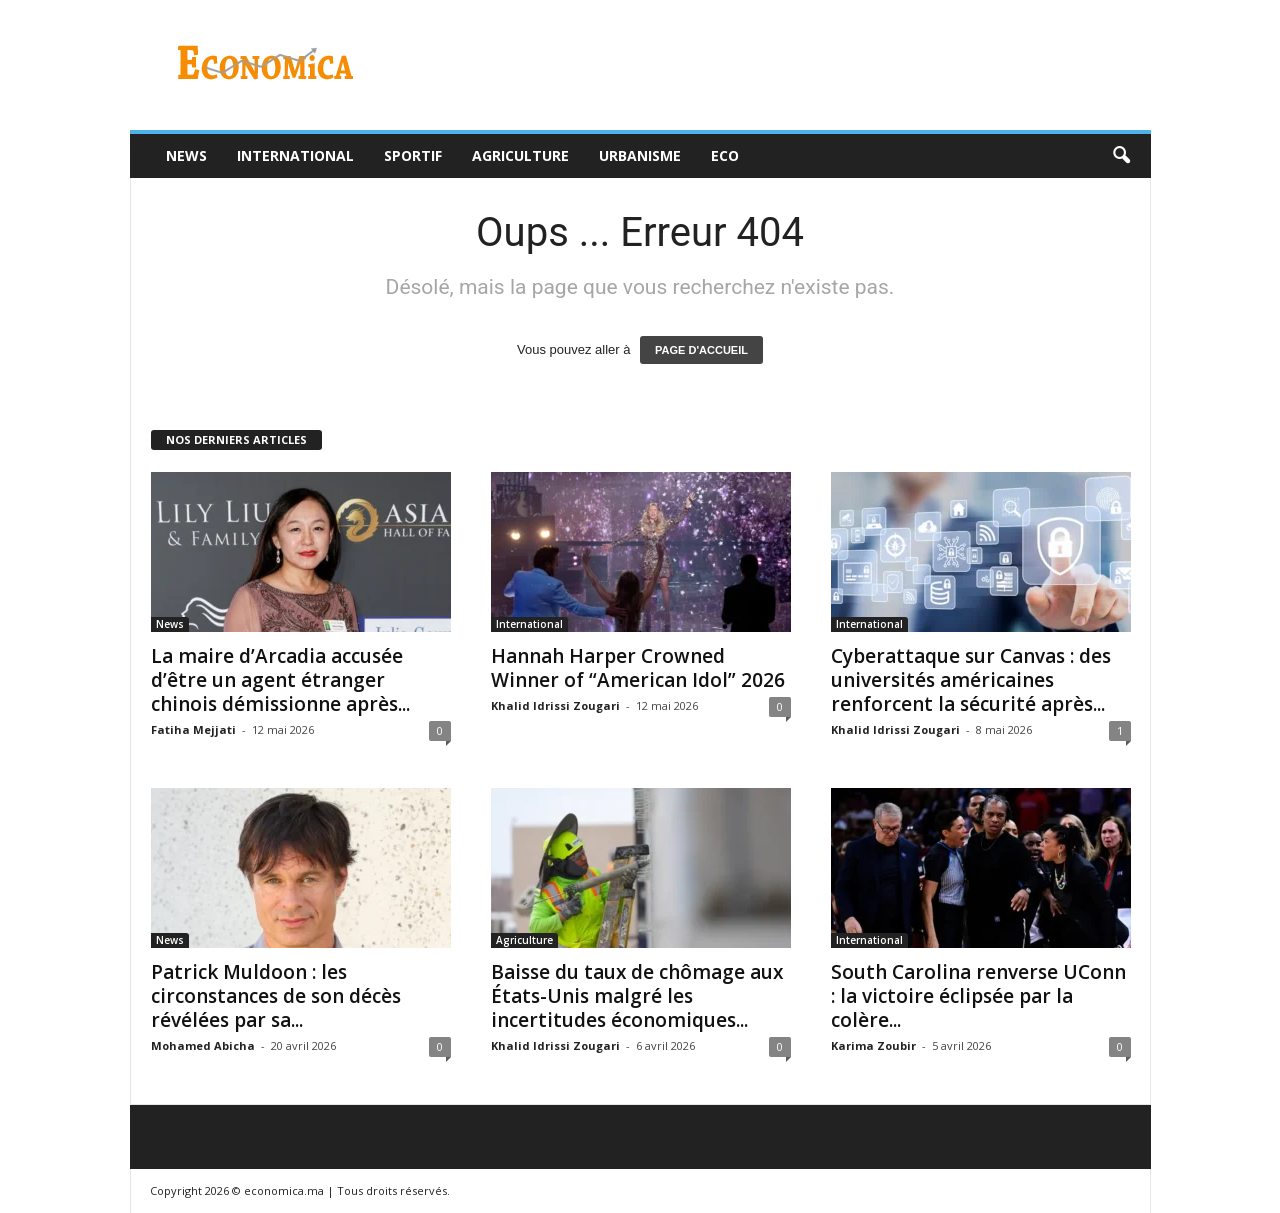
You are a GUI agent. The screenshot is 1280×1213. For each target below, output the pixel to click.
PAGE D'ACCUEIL (701, 350)
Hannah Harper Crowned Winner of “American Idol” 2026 (638, 668)
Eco (725, 155)
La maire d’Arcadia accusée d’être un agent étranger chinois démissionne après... (280, 680)
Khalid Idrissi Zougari (555, 705)
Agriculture (520, 155)
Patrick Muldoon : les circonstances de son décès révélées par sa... (276, 996)
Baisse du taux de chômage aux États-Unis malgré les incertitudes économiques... (637, 996)
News (186, 155)
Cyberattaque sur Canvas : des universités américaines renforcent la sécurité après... (971, 680)
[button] (1121, 156)
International (295, 155)
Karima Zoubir (873, 1045)
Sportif (413, 155)
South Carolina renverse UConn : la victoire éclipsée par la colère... (978, 996)
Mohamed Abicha (203, 1045)
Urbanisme (640, 155)
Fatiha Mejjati (193, 729)
